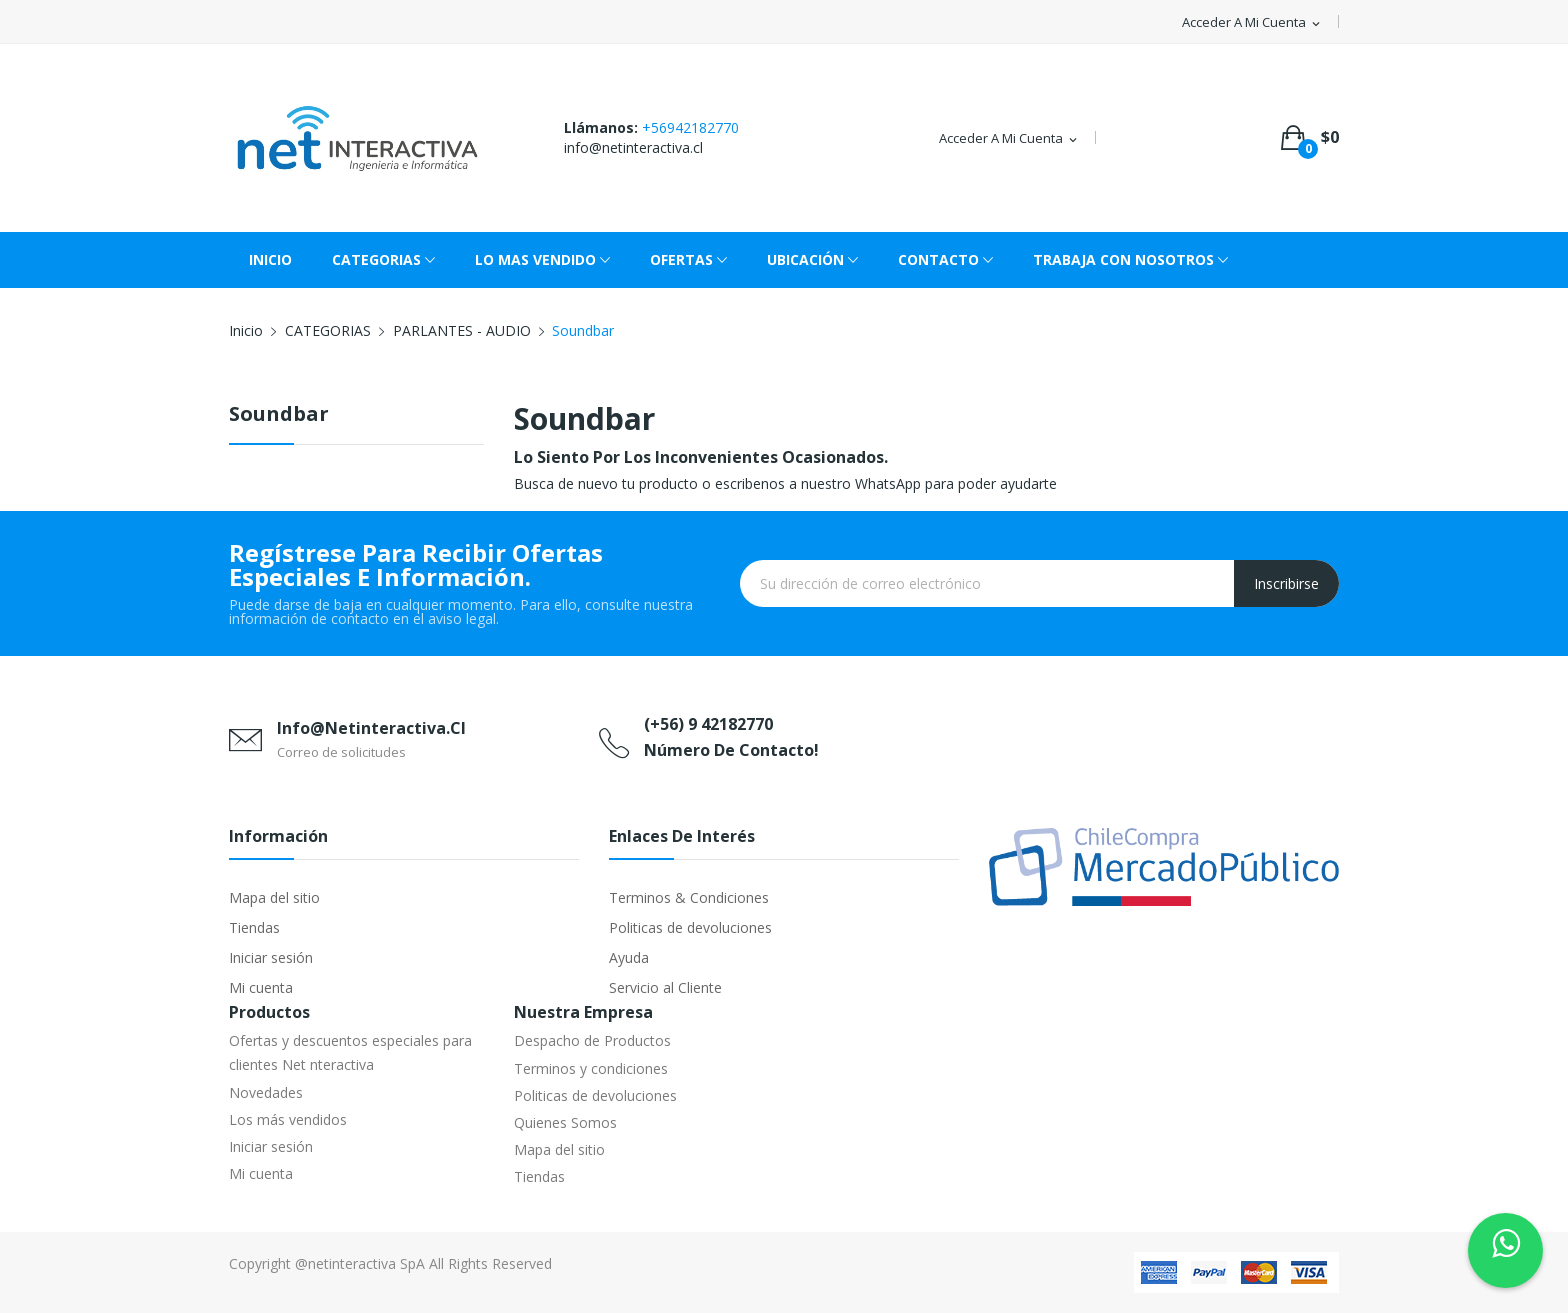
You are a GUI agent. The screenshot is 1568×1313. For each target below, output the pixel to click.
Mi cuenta (261, 987)
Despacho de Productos (592, 1040)
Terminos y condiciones (591, 1068)
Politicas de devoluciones (690, 927)
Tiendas (254, 927)
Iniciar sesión (271, 957)
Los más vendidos (288, 1119)
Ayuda (629, 957)
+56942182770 (690, 127)
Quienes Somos (565, 1122)
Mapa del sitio (274, 897)
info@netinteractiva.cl (633, 147)
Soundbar (279, 415)
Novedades (266, 1092)
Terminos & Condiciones (689, 897)
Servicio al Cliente (665, 987)
